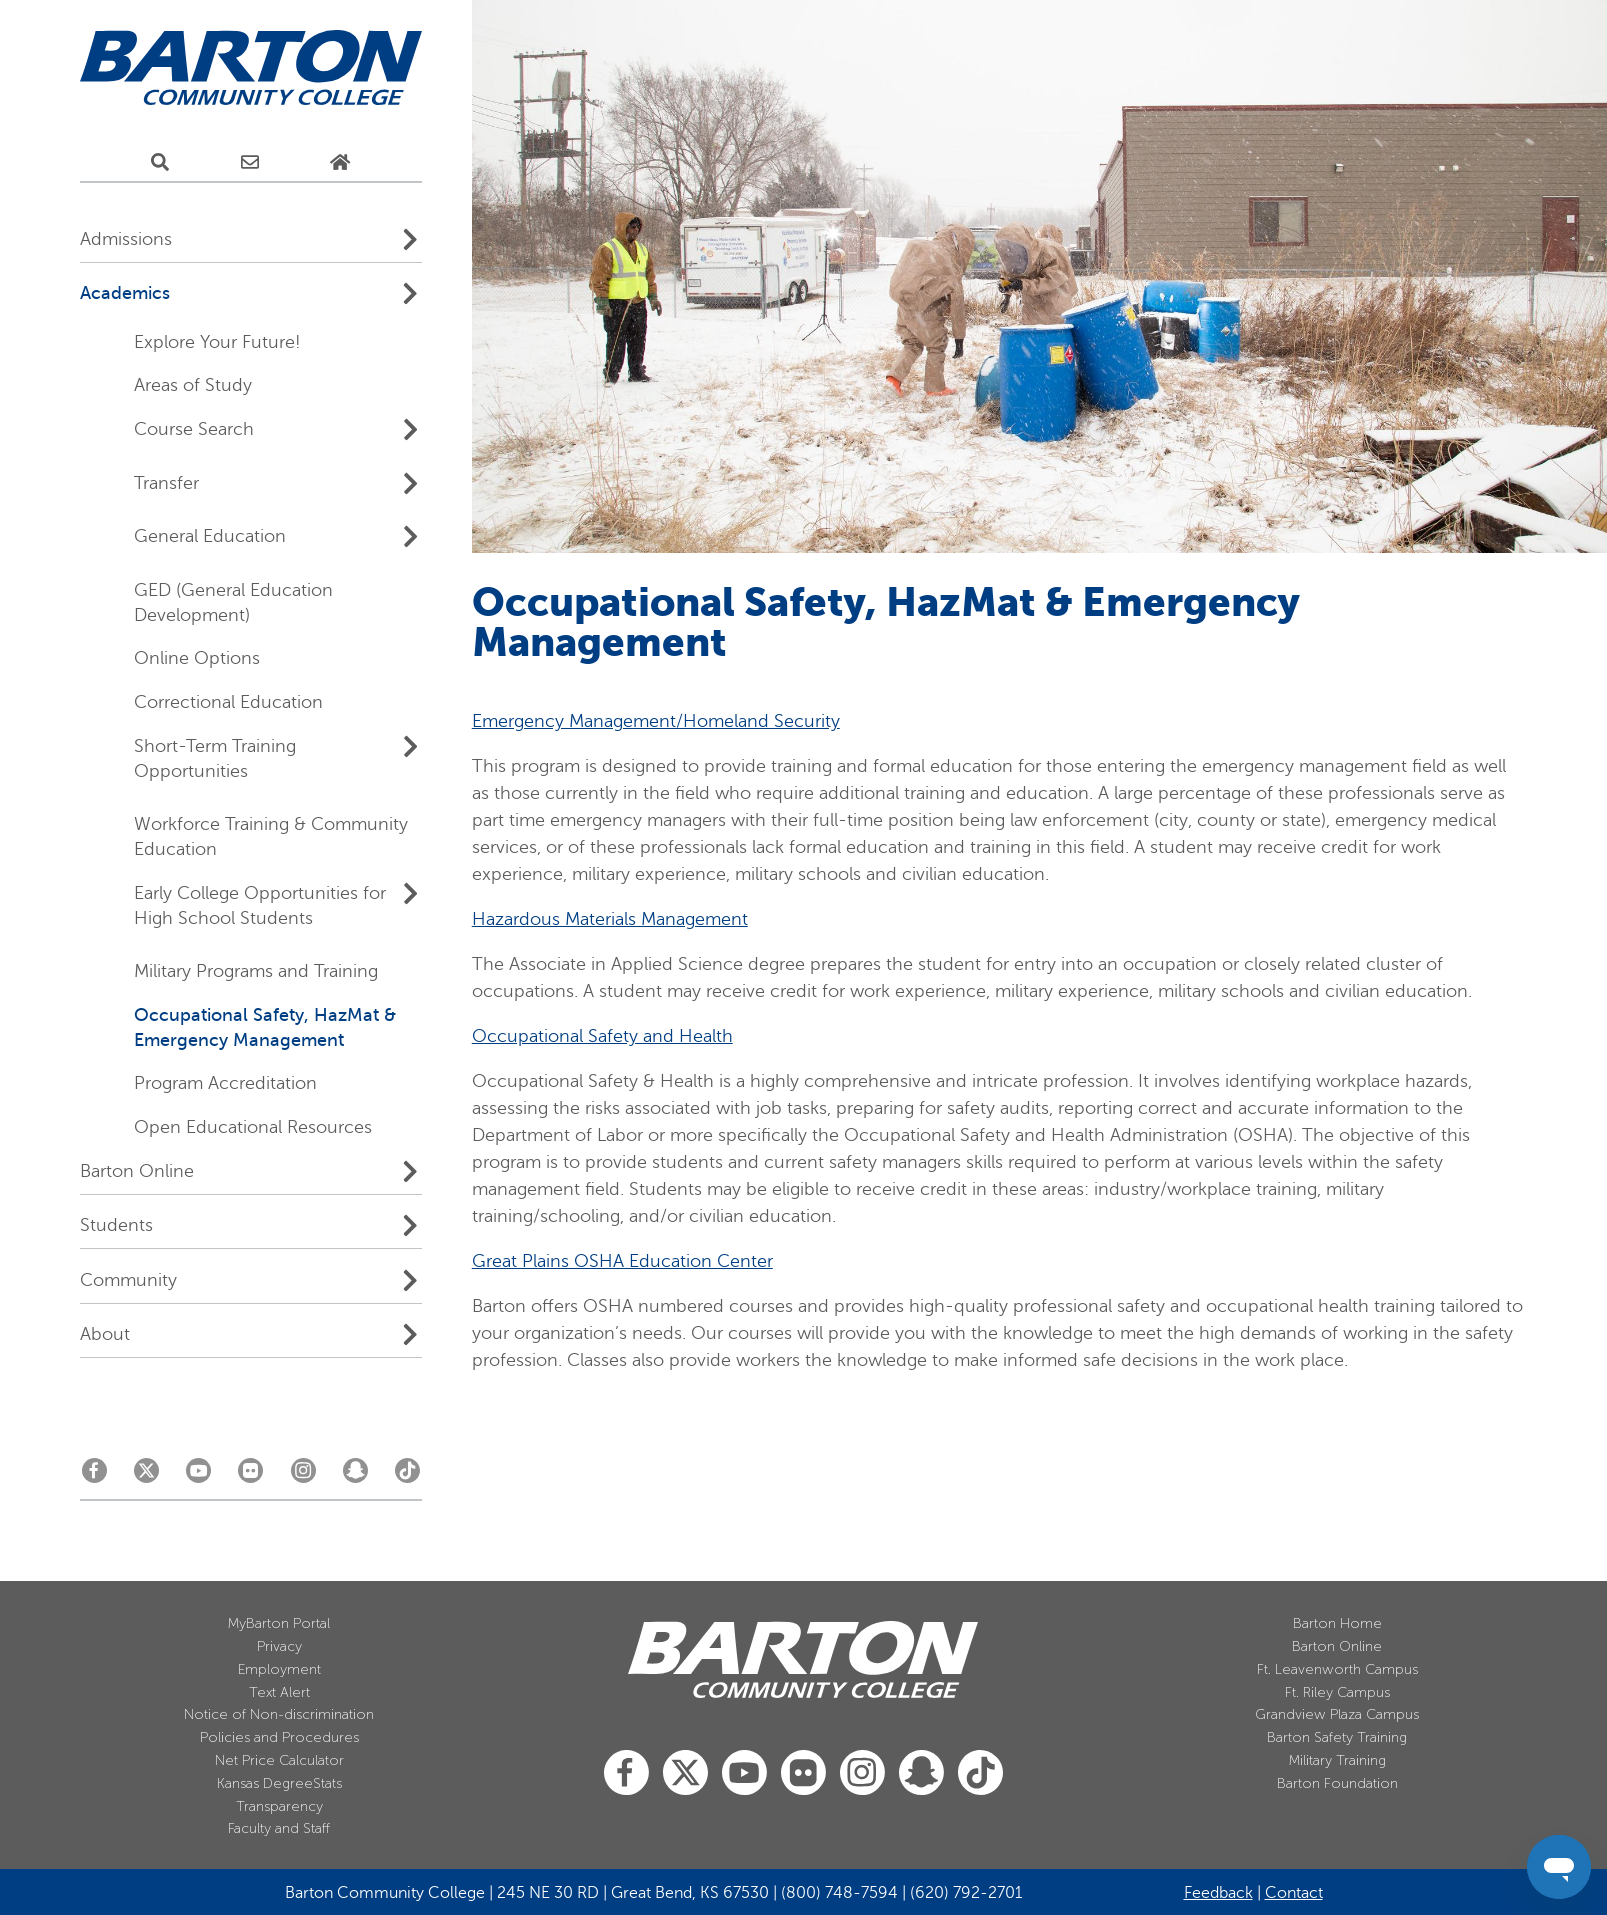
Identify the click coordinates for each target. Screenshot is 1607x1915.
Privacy (279, 1646)
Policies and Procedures (279, 1737)
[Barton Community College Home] (251, 68)
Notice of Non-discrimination (279, 1714)
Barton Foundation (1337, 1783)
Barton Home (1337, 1623)
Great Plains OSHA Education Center (622, 1261)
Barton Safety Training (1337, 1737)
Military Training (1337, 1760)
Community (128, 1280)
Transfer (166, 483)
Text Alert (279, 1692)
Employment (279, 1669)
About (105, 1334)
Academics (125, 293)
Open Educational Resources (253, 1127)
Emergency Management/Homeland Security (656, 721)
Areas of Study (193, 385)
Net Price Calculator (279, 1760)
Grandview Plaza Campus (1337, 1714)
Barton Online (137, 1171)
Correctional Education (228, 702)
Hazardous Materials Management (610, 919)
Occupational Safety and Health (602, 1036)
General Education (210, 536)
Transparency (279, 1806)
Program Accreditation (225, 1083)
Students (116, 1225)
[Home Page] (340, 163)
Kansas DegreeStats (279, 1783)
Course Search (194, 429)
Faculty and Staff (279, 1828)
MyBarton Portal (279, 1623)
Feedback (1218, 1893)
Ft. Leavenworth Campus (1337, 1669)
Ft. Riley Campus (1337, 1692)
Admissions (126, 239)
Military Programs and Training (256, 971)
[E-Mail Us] (250, 163)
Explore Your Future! (217, 342)
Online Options (197, 658)
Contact (1294, 1893)
